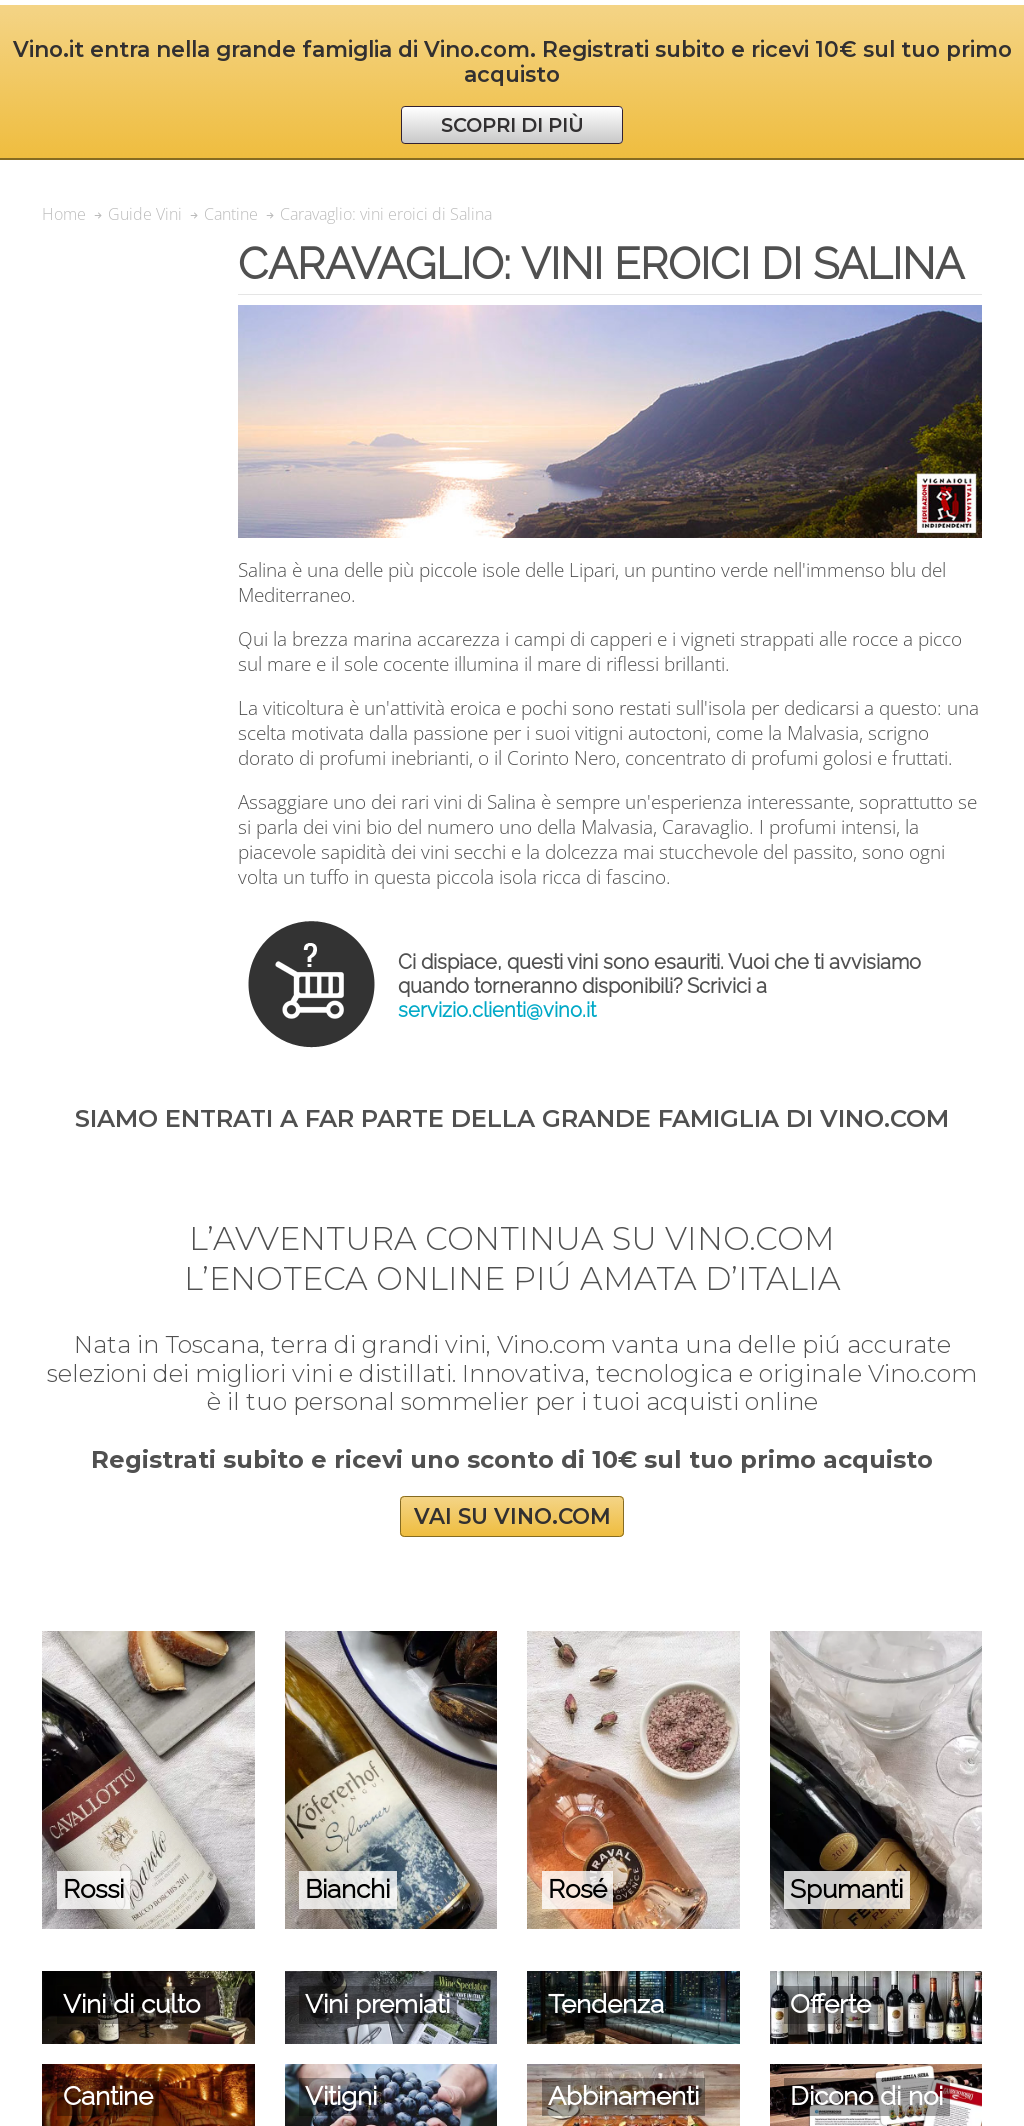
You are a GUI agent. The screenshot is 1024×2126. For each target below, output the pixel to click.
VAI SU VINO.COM (512, 1517)
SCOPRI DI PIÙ (512, 125)
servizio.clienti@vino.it (497, 1010)
